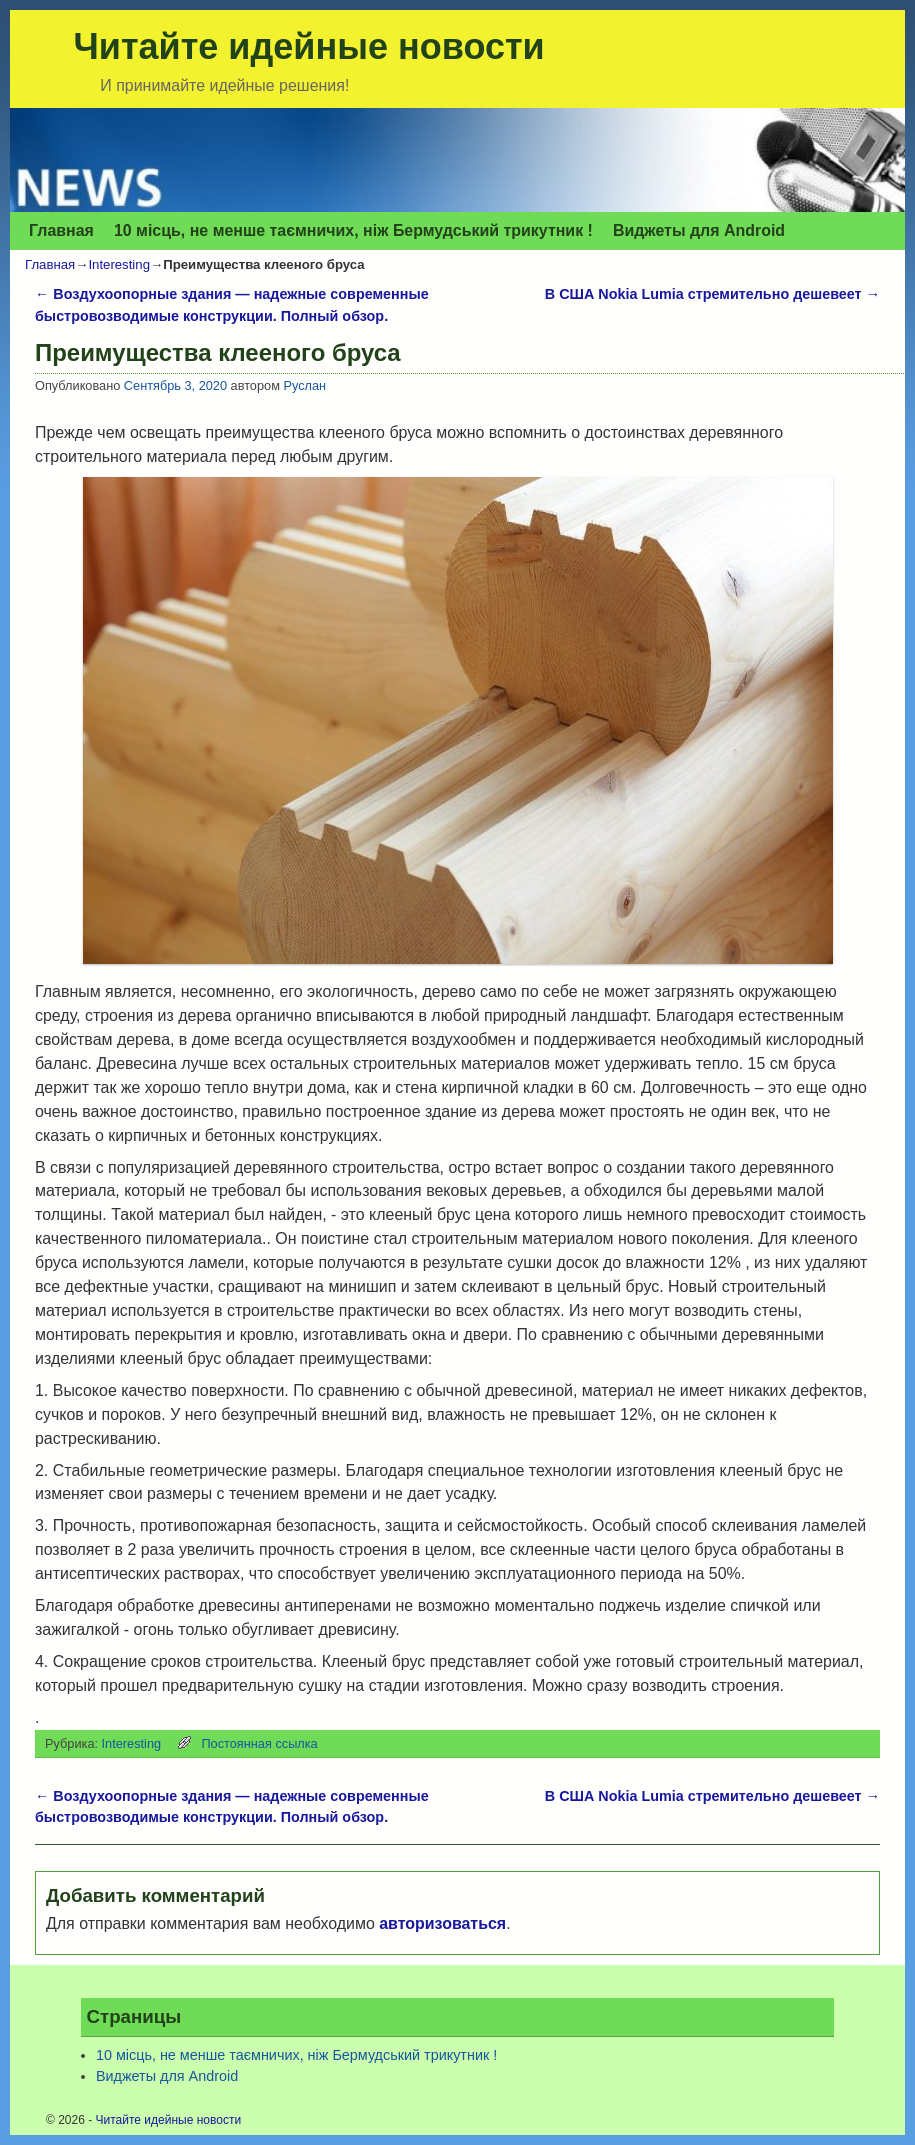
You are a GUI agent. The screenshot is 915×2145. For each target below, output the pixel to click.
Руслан (304, 385)
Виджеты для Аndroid (699, 230)
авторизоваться (442, 1923)
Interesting (119, 264)
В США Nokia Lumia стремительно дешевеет (712, 294)
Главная (61, 230)
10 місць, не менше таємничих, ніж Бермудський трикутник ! (353, 230)
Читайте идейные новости (309, 46)
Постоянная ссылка (259, 1743)
